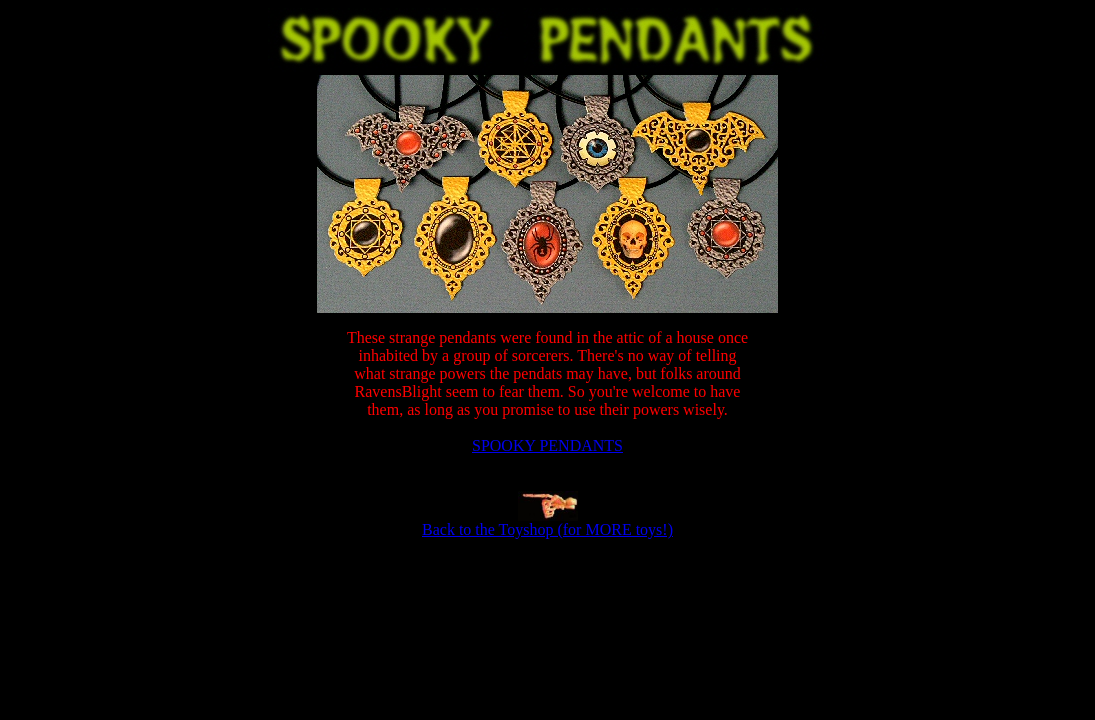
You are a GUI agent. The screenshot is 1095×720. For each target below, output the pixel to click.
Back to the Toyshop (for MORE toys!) (547, 529)
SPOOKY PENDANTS (547, 445)
